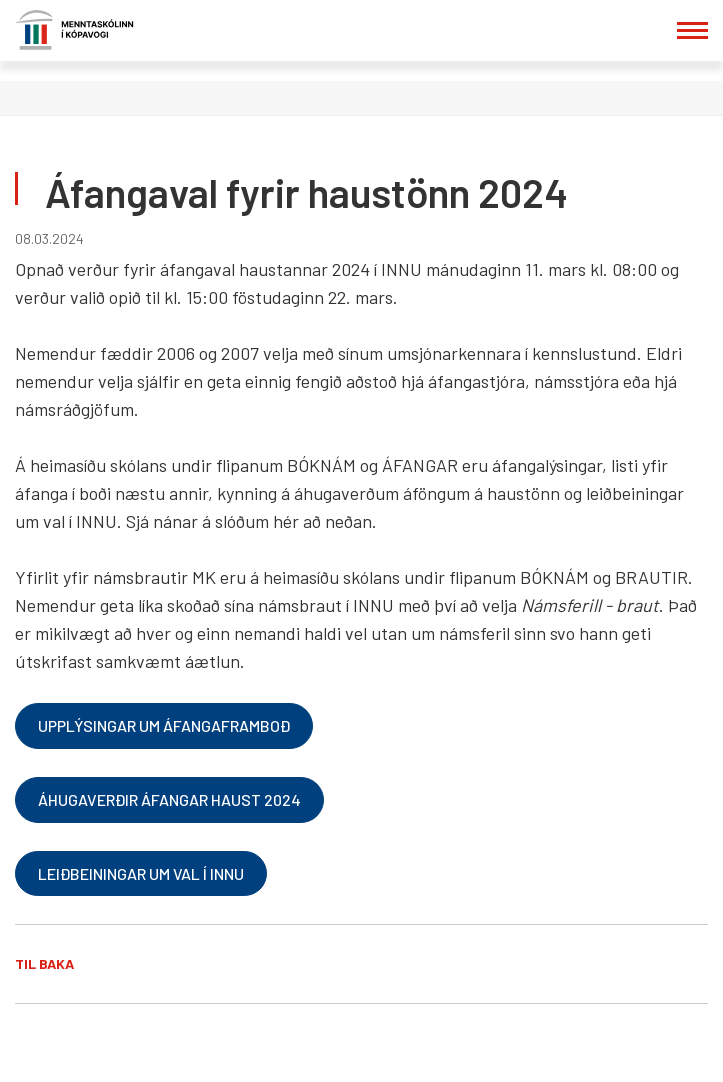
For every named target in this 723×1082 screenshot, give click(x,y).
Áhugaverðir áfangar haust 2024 (169, 799)
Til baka (44, 963)
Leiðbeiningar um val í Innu (141, 873)
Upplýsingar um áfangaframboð (164, 725)
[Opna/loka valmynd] (692, 30)
